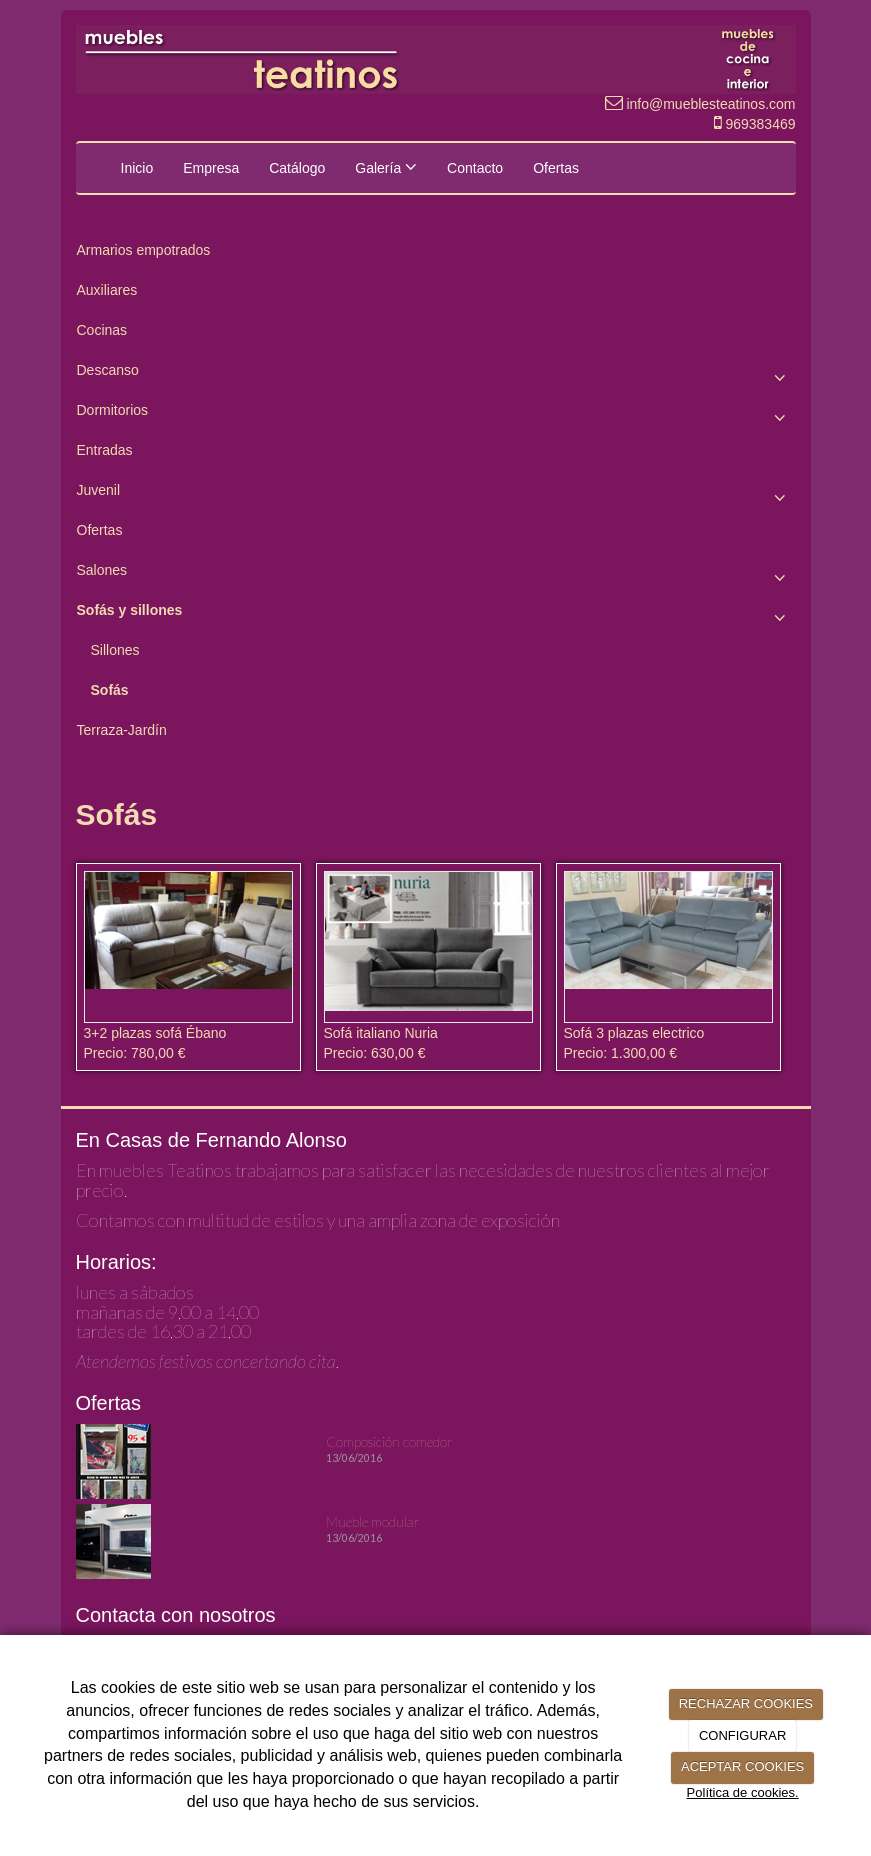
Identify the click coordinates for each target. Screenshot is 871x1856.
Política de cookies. (743, 1792)
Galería (386, 167)
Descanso (436, 375)
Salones (436, 575)
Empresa (211, 168)
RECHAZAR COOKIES (746, 1703)
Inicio (137, 168)
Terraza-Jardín (122, 730)
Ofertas (556, 168)
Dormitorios (436, 415)
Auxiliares (107, 290)
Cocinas (102, 330)
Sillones (115, 650)
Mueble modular (373, 1521)
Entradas (105, 450)
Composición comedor (389, 1441)
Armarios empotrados (144, 250)
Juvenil (436, 495)
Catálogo (297, 168)
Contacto (475, 168)
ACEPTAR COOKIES (742, 1766)
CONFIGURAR (742, 1735)
